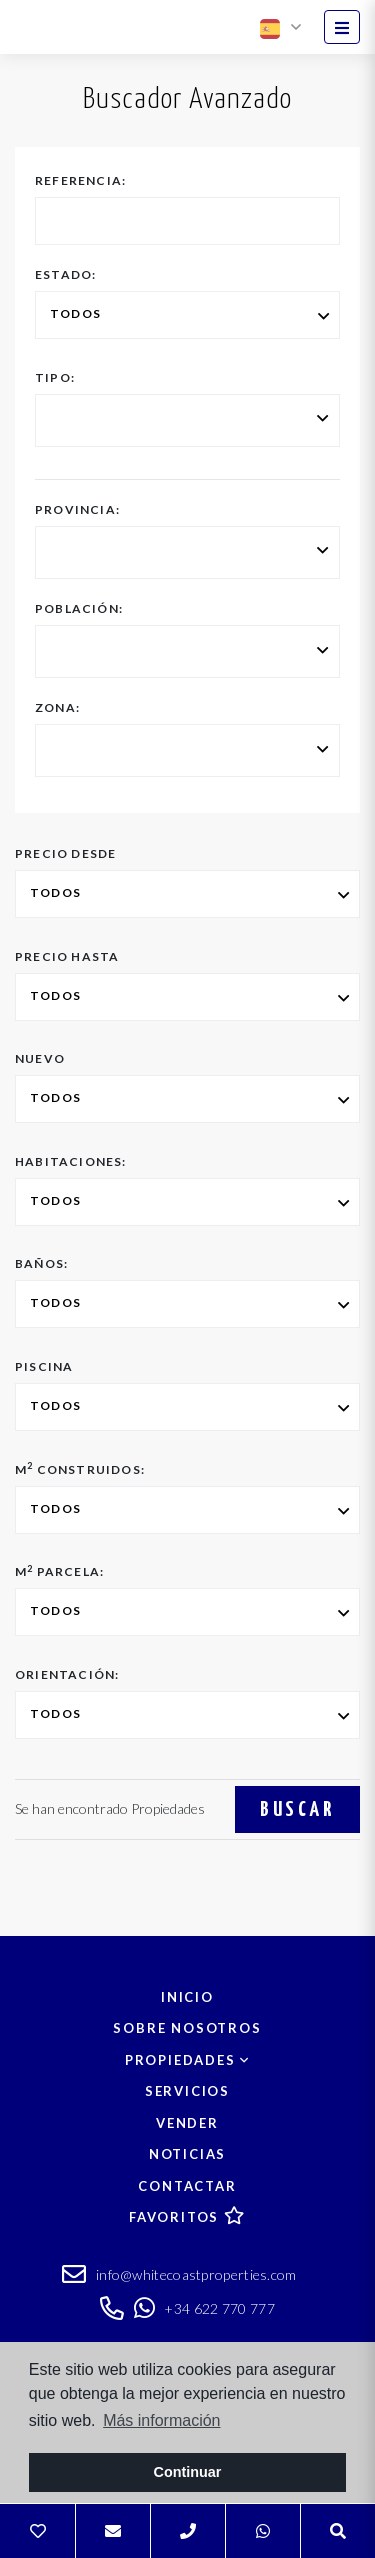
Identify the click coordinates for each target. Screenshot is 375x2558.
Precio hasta (67, 957)
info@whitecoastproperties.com (179, 2277)
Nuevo (40, 1059)
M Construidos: (80, 1470)
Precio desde (65, 854)
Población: (79, 609)
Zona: (57, 708)
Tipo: (55, 378)
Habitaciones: (71, 1162)
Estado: (65, 275)
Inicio (187, 1997)
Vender (187, 2123)
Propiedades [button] (187, 2060)
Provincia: (77, 510)
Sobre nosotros (187, 2028)
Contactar (187, 2186)
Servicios (187, 2091)
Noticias (187, 2154)
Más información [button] (161, 2420)
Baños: (41, 1264)
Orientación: (67, 1675)
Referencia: (80, 181)
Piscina (44, 1367)
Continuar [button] (188, 2472)
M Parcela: (59, 1572)
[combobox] (187, 420)
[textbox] (54, 422)
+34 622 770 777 (204, 2308)
